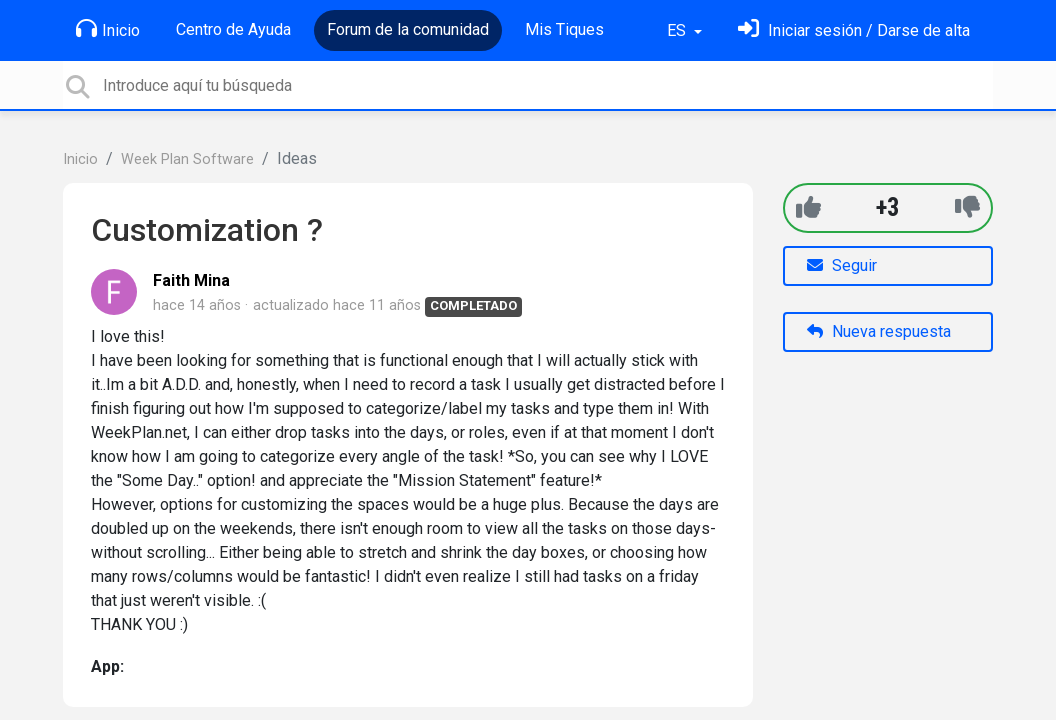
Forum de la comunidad (408, 29)
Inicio (108, 29)
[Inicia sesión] (854, 30)
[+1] (808, 207)
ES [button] (678, 30)
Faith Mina (191, 280)
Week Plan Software (187, 159)
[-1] (967, 207)
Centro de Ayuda (233, 29)
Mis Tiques (564, 29)
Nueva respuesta (879, 331)
